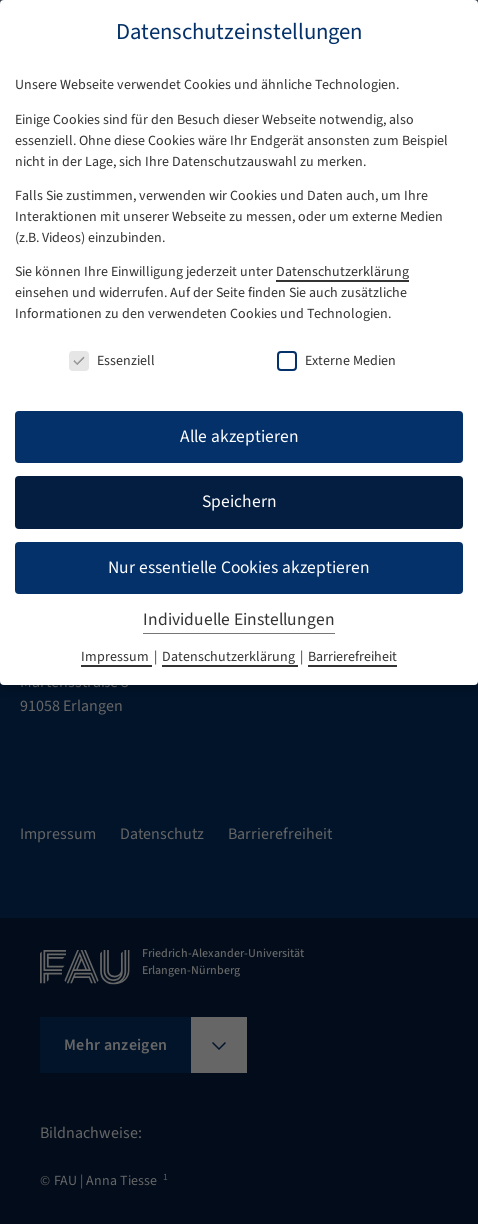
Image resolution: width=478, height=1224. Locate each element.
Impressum (116, 657)
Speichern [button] (239, 501)
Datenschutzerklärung (342, 272)
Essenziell (112, 361)
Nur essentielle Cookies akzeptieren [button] (239, 567)
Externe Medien (336, 361)
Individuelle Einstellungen (239, 619)
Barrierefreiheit (352, 657)
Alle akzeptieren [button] (239, 436)
